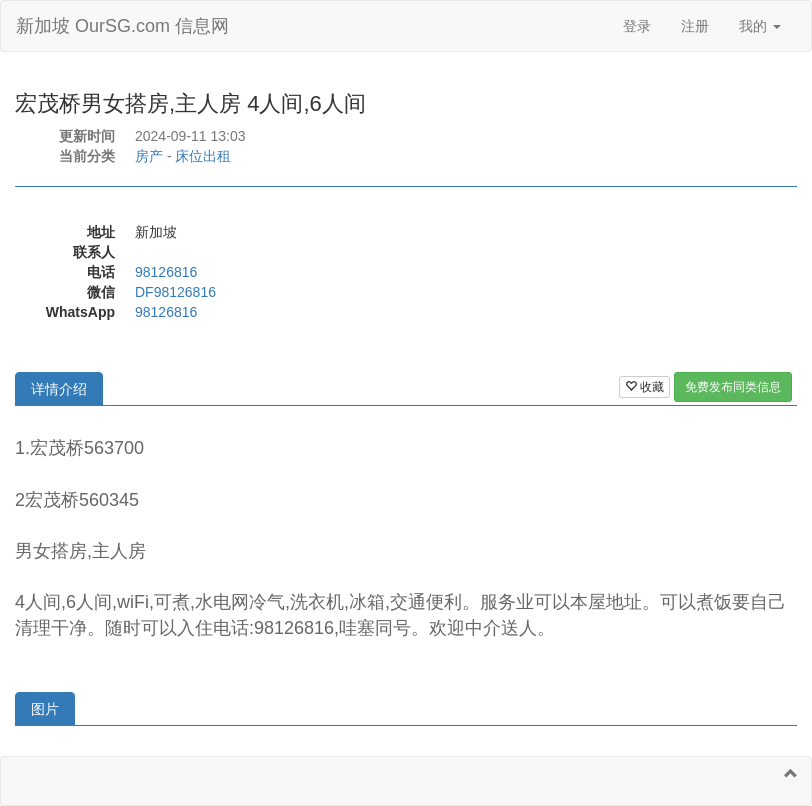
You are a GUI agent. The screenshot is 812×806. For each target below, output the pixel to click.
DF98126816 (175, 292)
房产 (149, 156)
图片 (45, 709)
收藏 (644, 387)
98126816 (166, 272)
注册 (695, 26)
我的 (760, 26)
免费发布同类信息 (733, 387)
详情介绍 (59, 389)
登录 (637, 26)
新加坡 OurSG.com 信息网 (122, 26)
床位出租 (203, 156)
